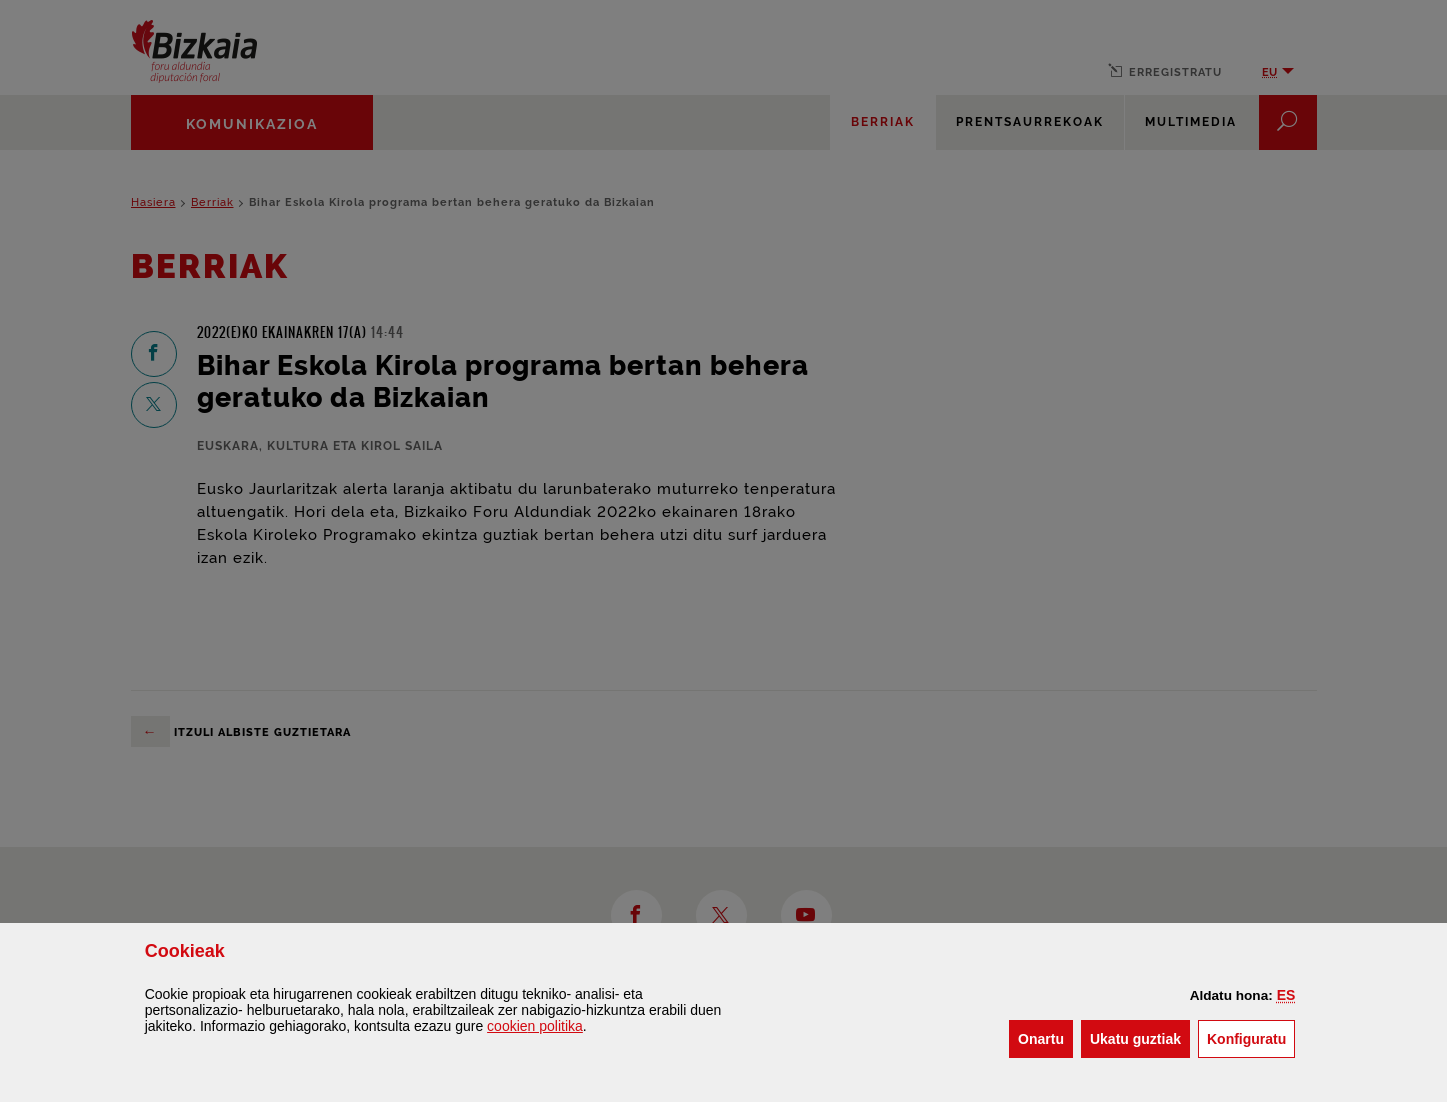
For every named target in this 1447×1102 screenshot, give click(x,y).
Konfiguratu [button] (1251, 1037)
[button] (1286, 995)
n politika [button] (535, 1026)
